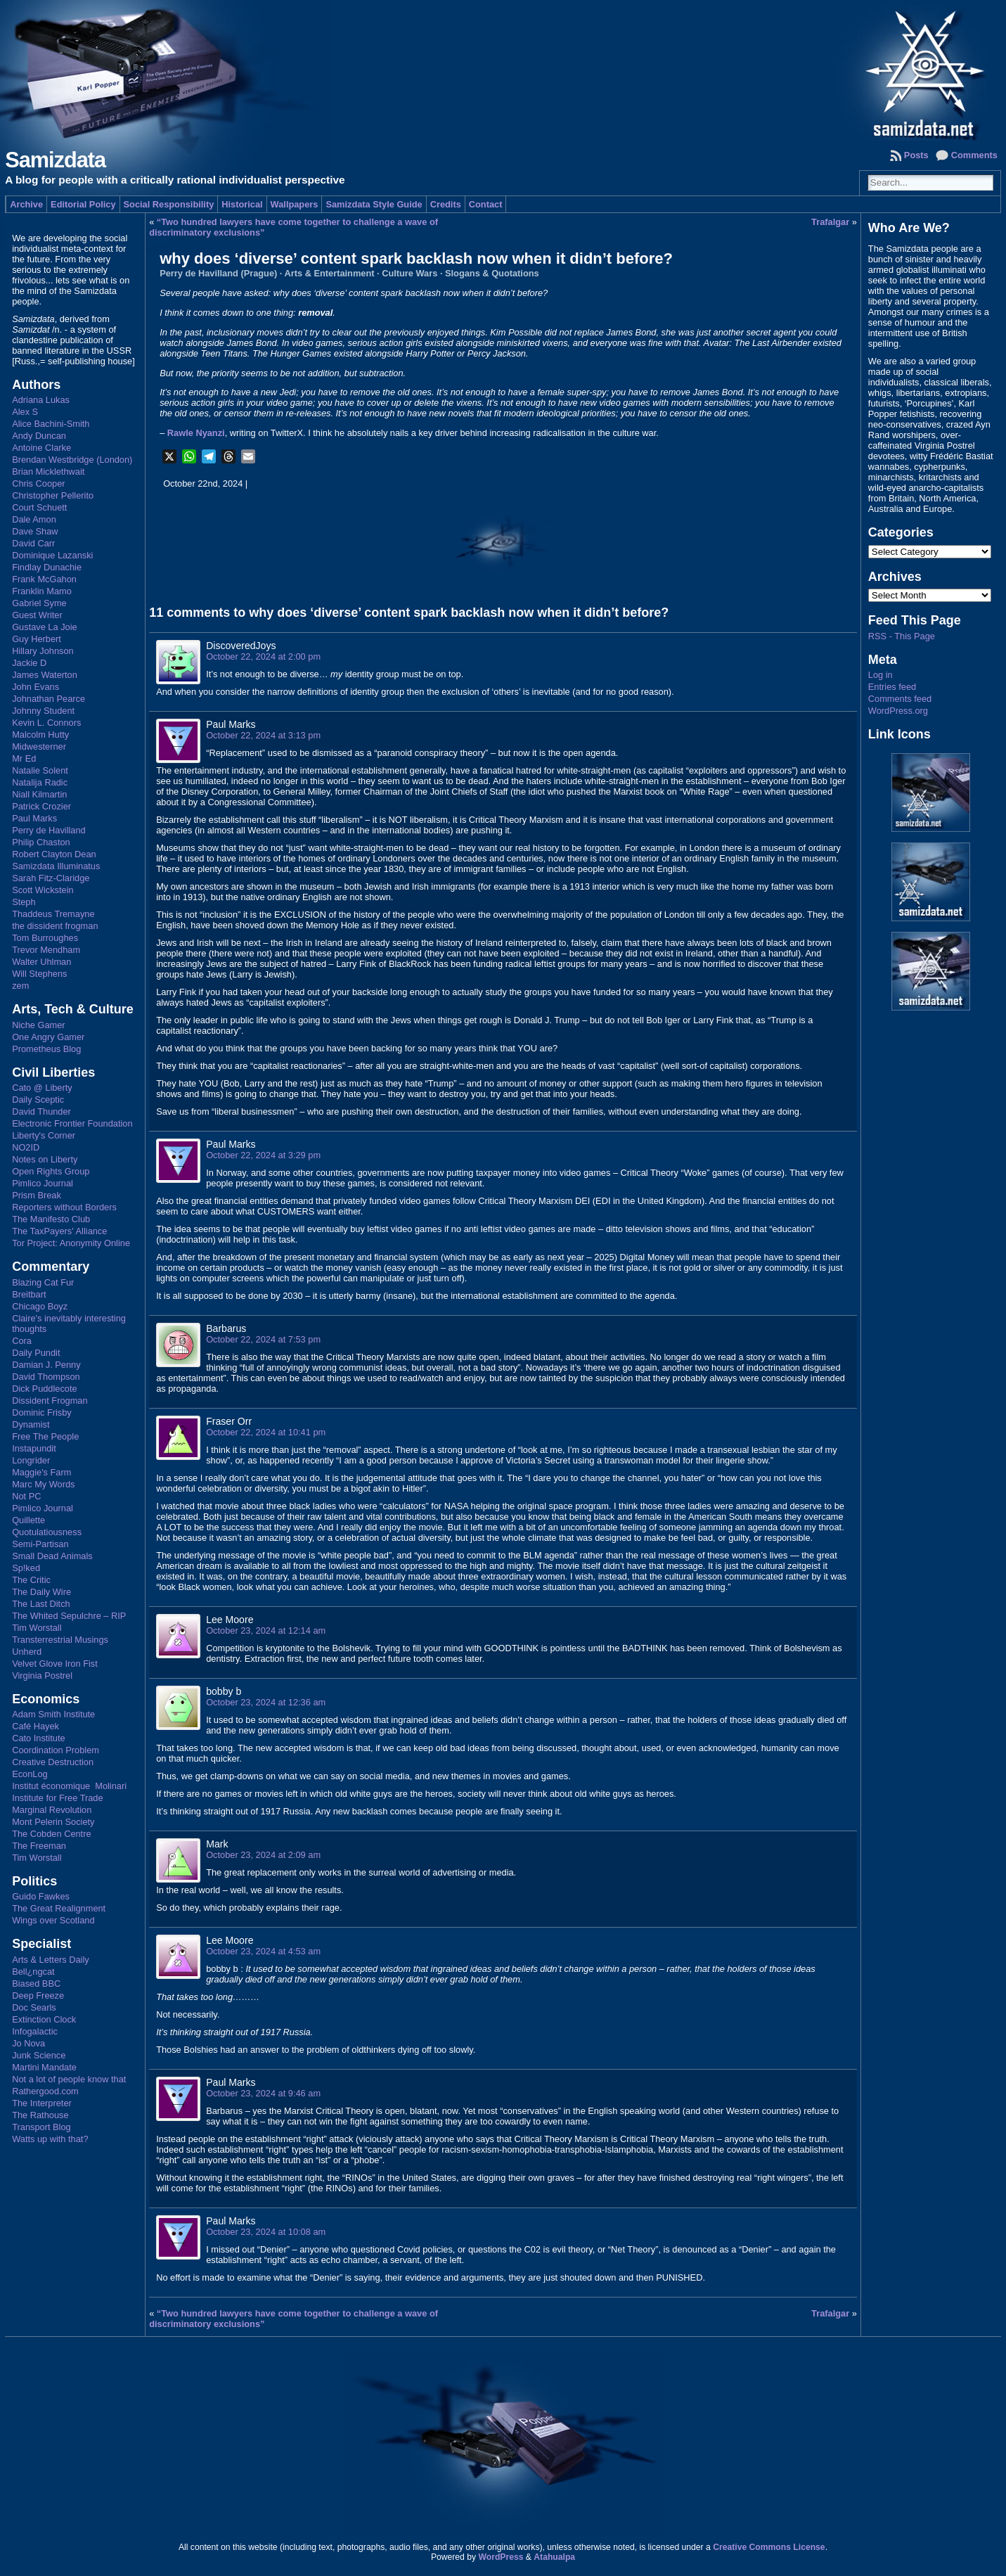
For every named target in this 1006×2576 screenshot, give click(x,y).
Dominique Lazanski (52, 555)
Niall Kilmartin (39, 794)
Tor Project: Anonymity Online (71, 1243)
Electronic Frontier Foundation (72, 1123)
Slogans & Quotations (492, 273)
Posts (916, 155)
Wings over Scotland (53, 1920)
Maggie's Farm (41, 1472)
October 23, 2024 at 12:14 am (265, 1630)
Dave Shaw (35, 531)
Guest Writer (37, 615)
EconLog (30, 1774)
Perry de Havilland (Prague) (218, 273)
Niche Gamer (38, 1025)
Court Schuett (39, 507)
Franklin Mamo (42, 591)
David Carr (33, 543)
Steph (23, 902)
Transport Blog (41, 2127)
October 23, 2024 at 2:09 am (263, 1855)
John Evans (35, 686)
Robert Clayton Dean (54, 854)
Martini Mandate (44, 2067)
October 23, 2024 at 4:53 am (263, 1951)
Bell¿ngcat (33, 1971)
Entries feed (892, 686)
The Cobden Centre (51, 1833)
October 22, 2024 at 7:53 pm (263, 1339)
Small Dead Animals (52, 1556)
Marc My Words (43, 1484)
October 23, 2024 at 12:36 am (265, 1702)
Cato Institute (38, 1738)
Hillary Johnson (43, 651)
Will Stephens (39, 973)
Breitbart (29, 1294)
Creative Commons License (769, 2547)
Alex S (25, 411)
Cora (22, 1340)
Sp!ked (26, 1568)
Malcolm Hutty (40, 734)
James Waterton (44, 674)
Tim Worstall (36, 1627)
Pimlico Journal (42, 1183)
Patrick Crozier (41, 806)
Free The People (45, 1436)
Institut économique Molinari (69, 1786)
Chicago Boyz (39, 1306)
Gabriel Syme (39, 603)
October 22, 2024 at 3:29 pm (263, 1155)
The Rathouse (40, 2115)
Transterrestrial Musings (60, 1639)
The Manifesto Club (51, 1219)
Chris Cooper (38, 483)
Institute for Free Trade (57, 1798)
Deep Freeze (38, 1995)
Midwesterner (39, 746)
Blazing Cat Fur (43, 1282)
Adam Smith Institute (53, 1714)
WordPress (500, 2557)
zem (20, 985)
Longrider (31, 1460)
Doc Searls (34, 2007)
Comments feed (899, 698)
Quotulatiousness (47, 1532)
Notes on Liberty (44, 1159)
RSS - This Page (901, 636)
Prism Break (36, 1195)
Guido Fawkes (41, 1896)
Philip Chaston (41, 842)
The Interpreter (42, 2103)
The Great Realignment (58, 1908)
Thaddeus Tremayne (53, 914)
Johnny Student (43, 710)
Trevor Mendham (46, 949)
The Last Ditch (41, 1603)
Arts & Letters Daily (50, 1959)
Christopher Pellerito (52, 495)
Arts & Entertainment (330, 273)
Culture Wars (409, 273)
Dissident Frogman (49, 1400)
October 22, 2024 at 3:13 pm (263, 735)
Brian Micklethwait (48, 471)
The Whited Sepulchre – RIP (69, 1615)
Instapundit (34, 1448)
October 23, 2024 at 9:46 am (263, 2093)
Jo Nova (28, 2043)
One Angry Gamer (48, 1037)
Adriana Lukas (41, 400)
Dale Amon (34, 519)
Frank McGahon (44, 579)
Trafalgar (830, 222)
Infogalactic (35, 2031)
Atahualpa (554, 2557)
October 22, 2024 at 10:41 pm (265, 1432)
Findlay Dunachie (47, 567)
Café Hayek (35, 1726)
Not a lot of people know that (69, 2079)
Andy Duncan (39, 435)
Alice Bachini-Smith (50, 423)
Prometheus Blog (46, 1049)
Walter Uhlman (41, 961)
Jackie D (29, 663)
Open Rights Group (50, 1171)
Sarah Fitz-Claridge (50, 878)
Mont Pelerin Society (53, 1821)
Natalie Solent (40, 770)
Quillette (28, 1520)
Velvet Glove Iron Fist (55, 1663)
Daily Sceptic (38, 1099)
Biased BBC (36, 1983)
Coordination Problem (55, 1750)
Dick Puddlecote (44, 1388)
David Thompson (46, 1376)
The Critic (31, 1580)
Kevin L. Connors (46, 722)
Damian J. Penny (46, 1364)
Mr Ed (24, 758)
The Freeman (39, 1845)
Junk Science (38, 2055)
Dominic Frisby (42, 1412)
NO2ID (25, 1147)
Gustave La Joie (44, 627)
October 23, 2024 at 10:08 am (265, 2231)
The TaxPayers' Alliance (59, 1231)
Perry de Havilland (49, 830)
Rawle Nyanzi (196, 433)
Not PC (26, 1496)
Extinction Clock (44, 2019)
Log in (880, 674)
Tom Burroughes (45, 938)
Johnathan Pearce (48, 698)
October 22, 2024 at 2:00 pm (263, 656)
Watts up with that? (50, 2139)
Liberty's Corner (43, 1135)
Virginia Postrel (42, 1675)
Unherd (26, 1651)
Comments (974, 155)
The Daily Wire (41, 1592)
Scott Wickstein (42, 890)
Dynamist (30, 1424)
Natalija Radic (39, 782)
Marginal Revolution (51, 1810)
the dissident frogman (55, 926)
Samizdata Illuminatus (56, 866)
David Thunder (41, 1111)
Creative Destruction (52, 1762)
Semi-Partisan (40, 1544)
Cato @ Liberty (42, 1087)
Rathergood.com (45, 2091)
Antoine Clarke (41, 447)
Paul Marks (34, 818)
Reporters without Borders (64, 1207)
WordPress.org (898, 710)
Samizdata (55, 160)
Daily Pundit (36, 1352)
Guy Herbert (36, 639)
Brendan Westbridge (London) (72, 459)
